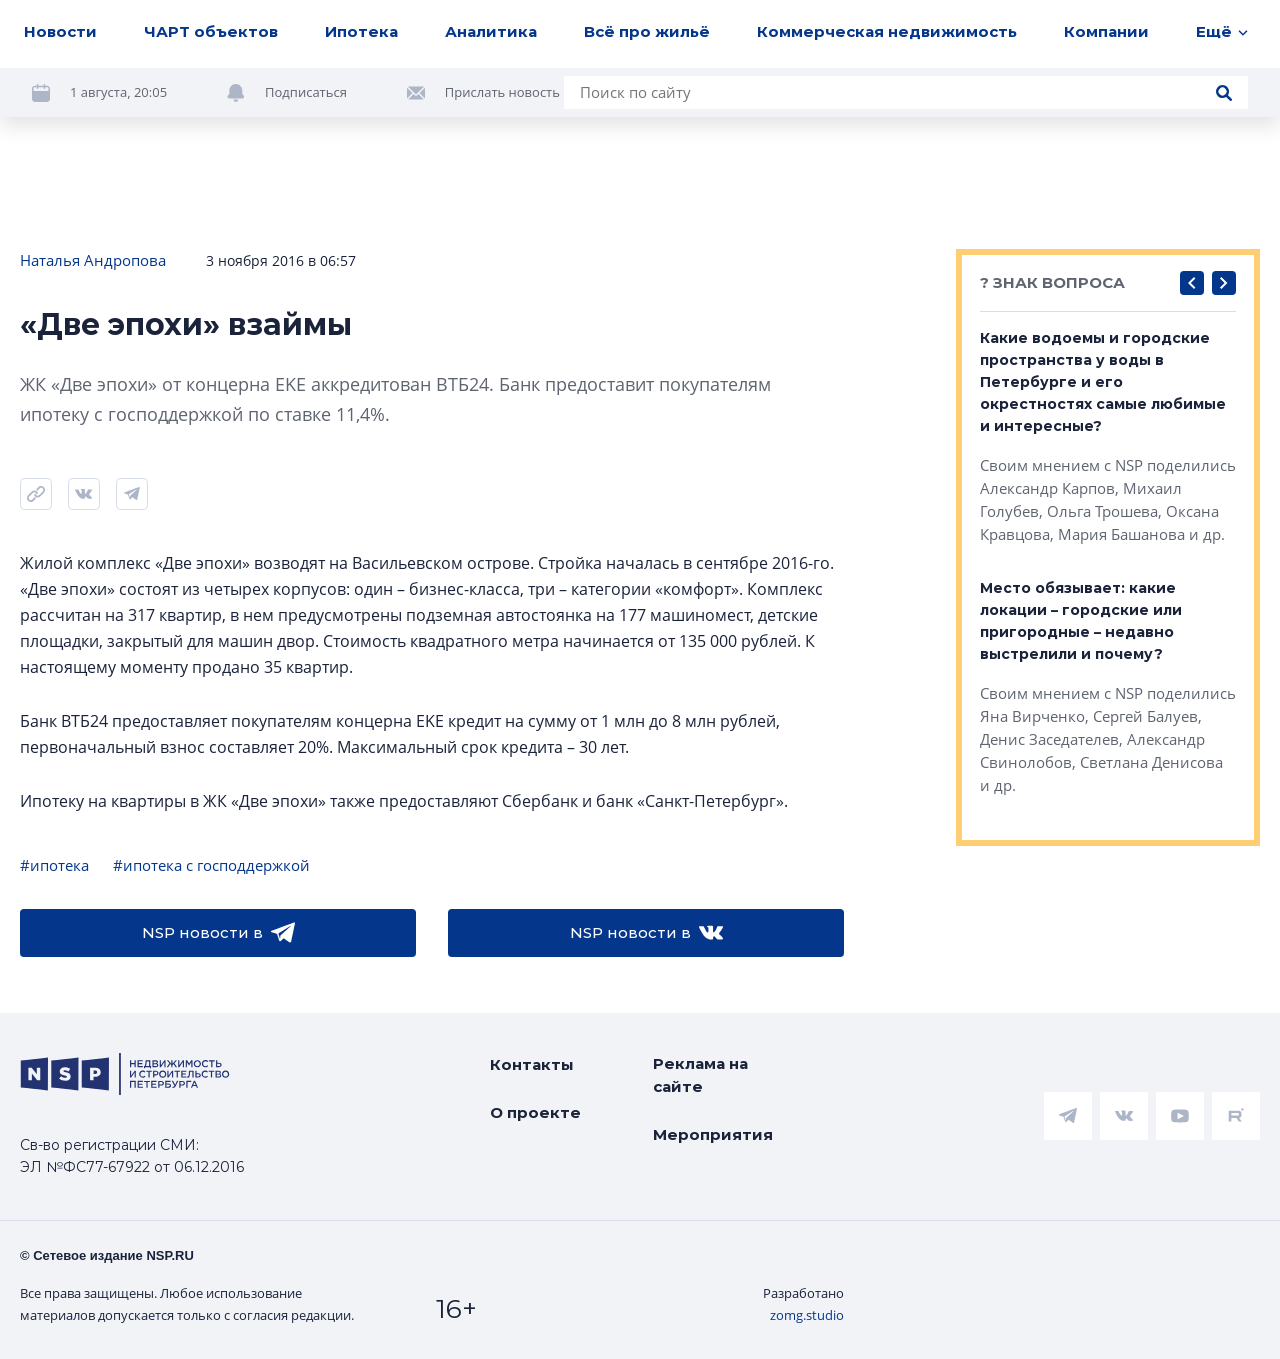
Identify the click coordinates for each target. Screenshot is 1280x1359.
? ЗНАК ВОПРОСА (1052, 282)
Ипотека (361, 31)
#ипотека (54, 865)
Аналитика (491, 31)
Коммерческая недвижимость (887, 31)
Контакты (532, 1064)
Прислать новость (502, 92)
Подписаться (306, 92)
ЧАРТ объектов (211, 31)
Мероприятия (713, 1134)
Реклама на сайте (700, 1075)
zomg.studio (807, 1315)
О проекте (535, 1112)
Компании (1106, 31)
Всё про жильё (647, 31)
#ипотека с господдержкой (211, 865)
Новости (60, 31)
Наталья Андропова (93, 260)
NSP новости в (218, 933)
